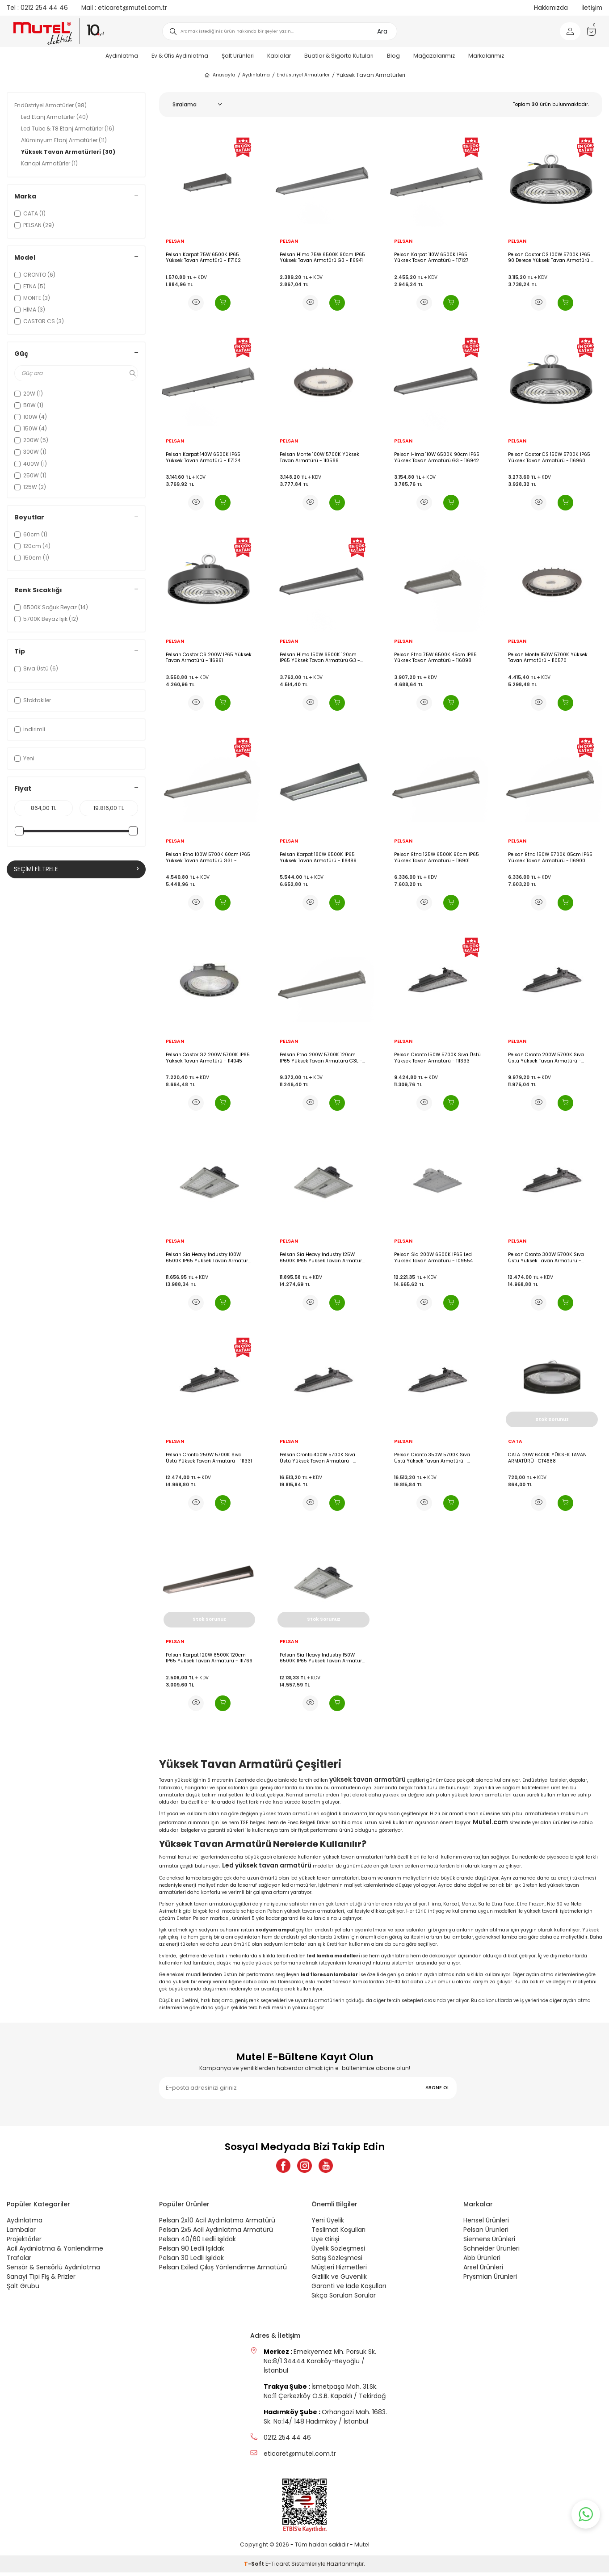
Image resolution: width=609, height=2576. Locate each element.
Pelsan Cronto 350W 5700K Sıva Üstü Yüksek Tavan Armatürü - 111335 (432, 1458)
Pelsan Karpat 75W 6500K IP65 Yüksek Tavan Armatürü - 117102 (203, 258)
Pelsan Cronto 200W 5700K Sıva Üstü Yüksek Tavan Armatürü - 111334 (546, 1058)
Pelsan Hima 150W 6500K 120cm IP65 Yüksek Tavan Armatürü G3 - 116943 (320, 658)
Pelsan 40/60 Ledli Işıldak (197, 2242)
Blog (393, 55)
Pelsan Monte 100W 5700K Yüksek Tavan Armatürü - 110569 (319, 457)
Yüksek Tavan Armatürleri (68, 152)
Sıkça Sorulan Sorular (343, 2298)
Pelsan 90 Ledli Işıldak (191, 2251)
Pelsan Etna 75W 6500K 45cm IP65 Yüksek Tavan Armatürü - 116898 (435, 658)
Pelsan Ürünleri (485, 2233)
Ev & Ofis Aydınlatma (179, 55)
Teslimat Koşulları (338, 2233)
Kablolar (279, 55)
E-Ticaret (277, 2567)
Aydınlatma (121, 55)
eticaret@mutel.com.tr (124, 8)
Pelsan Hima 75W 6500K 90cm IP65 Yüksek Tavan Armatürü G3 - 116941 (322, 258)
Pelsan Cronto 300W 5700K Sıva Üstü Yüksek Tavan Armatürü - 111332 (546, 1258)
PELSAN (175, 241)
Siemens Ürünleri (489, 2242)
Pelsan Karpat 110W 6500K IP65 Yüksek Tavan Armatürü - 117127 (431, 258)
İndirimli (29, 729)
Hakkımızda (551, 8)
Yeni (24, 758)
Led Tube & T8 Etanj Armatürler (67, 128)
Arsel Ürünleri (483, 2270)
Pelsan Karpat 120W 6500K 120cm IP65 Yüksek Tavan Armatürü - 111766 (209, 1658)
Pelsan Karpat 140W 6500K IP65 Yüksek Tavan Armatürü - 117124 (203, 457)
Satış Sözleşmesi (336, 2261)
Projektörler (24, 2242)
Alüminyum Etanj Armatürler (64, 140)
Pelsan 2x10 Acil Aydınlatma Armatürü (217, 2223)
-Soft (254, 2567)
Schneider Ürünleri (491, 2251)
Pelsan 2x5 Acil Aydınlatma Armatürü (216, 2233)
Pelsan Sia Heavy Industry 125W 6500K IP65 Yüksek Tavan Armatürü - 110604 (322, 1258)
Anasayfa (219, 75)
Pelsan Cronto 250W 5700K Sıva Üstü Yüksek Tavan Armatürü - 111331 (209, 1458)
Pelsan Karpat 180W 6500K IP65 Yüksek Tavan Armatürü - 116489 (318, 858)
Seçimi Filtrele (76, 869)
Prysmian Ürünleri (490, 2280)
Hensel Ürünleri (486, 2223)
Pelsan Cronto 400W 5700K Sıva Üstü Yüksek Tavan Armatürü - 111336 (317, 1458)
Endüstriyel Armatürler (303, 75)
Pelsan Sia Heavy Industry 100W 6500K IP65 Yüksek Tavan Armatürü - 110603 (208, 1258)
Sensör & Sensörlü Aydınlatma (53, 2270)
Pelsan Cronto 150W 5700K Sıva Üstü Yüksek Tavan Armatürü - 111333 (437, 1058)
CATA (515, 1441)
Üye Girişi (325, 2242)
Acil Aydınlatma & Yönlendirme (55, 2251)
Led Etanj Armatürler (54, 117)
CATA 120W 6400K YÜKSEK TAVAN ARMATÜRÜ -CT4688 (547, 1458)
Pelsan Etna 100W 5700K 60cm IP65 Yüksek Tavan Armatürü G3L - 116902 (208, 858)
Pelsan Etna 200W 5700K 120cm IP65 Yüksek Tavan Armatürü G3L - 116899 (321, 1058)
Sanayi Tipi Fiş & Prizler (41, 2280)
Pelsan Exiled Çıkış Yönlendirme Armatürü (223, 2270)
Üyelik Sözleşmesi (338, 2251)
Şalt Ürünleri (238, 55)
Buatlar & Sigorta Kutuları (339, 55)
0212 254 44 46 (37, 8)
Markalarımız (486, 55)
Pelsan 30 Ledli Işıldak (191, 2261)
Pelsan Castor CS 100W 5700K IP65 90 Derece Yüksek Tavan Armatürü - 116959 (550, 258)
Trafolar (19, 2261)
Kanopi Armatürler (49, 163)
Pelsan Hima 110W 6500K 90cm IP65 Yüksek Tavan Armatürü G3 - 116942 (436, 457)
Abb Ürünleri (481, 2261)
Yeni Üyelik (327, 2223)
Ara (382, 31)
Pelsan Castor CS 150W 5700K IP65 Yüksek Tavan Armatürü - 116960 (549, 457)
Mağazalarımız (434, 55)
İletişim (591, 8)
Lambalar (21, 2233)
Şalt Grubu (23, 2289)
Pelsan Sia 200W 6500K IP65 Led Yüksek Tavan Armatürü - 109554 (433, 1258)
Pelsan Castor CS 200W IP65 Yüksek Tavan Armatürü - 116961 (209, 658)
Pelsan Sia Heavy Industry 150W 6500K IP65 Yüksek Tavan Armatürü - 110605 (322, 1658)
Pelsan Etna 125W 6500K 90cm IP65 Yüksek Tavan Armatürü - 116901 (436, 858)
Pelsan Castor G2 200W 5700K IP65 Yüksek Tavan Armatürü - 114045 (208, 1058)
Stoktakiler (32, 700)
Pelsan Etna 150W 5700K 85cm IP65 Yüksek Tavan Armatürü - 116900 (550, 858)
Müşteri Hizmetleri (339, 2270)
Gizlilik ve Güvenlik (339, 2280)
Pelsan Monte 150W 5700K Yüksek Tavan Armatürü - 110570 (548, 658)
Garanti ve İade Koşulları (348, 2289)
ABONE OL (437, 2087)
